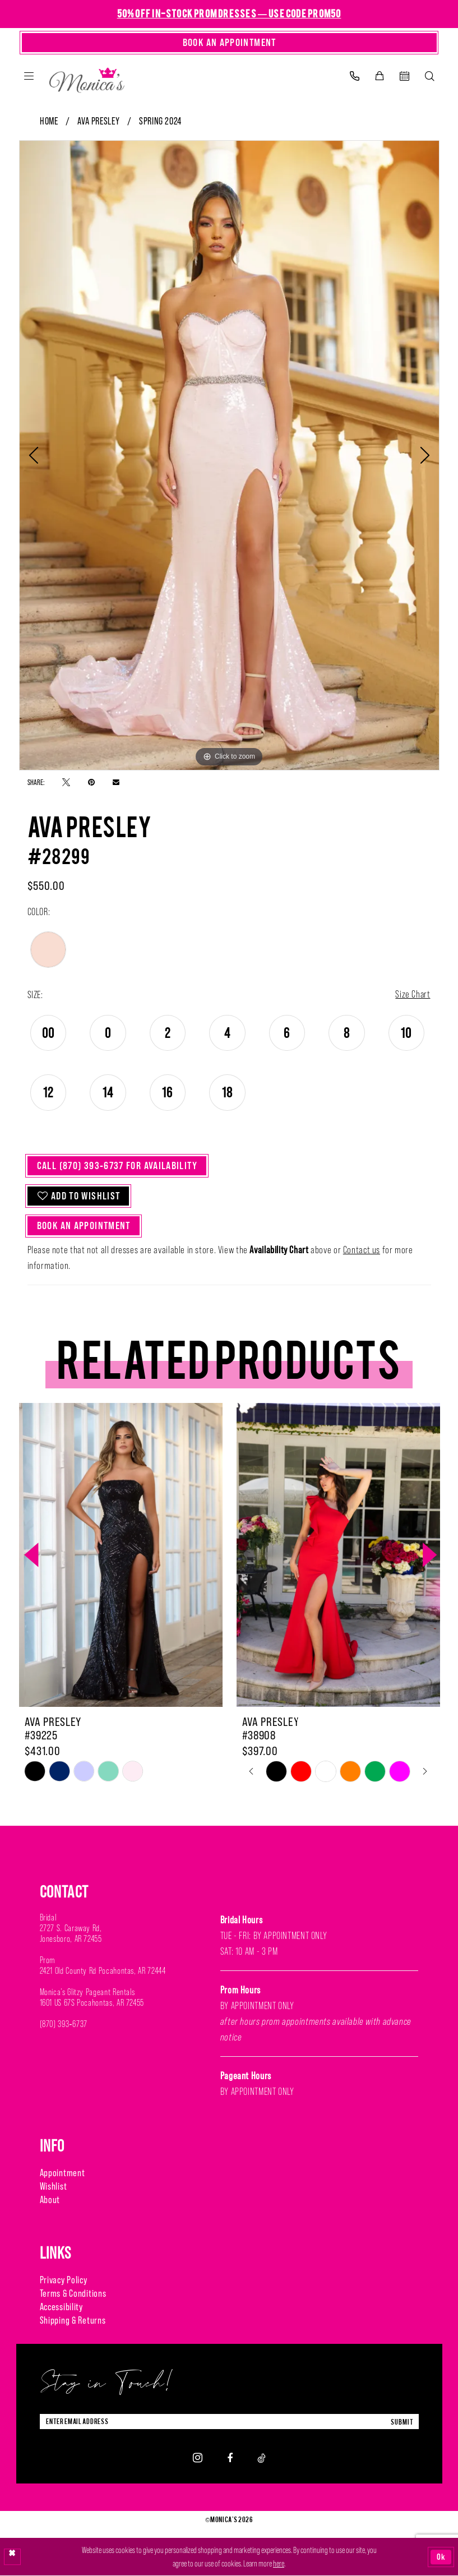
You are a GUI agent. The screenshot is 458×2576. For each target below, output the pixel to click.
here (278, 2564)
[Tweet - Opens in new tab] (66, 782)
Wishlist (53, 2187)
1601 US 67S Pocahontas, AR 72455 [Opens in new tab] (92, 2004)
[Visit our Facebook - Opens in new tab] (229, 2459)
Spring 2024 (160, 121)
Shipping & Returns (73, 2321)
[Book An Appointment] (229, 42)
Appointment (62, 2174)
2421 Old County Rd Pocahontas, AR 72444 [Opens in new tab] (103, 1972)
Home (49, 121)
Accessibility (61, 2308)
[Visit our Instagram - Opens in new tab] (197, 2459)
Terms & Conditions (73, 2294)
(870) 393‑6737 (63, 2025)
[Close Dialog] (12, 2557)
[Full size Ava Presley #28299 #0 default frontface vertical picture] (229, 455)
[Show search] (429, 76)
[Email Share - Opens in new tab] (116, 782)
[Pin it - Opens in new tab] (91, 782)
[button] (28, 76)
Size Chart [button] (412, 994)
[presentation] (121, 1556)
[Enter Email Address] (229, 2422)
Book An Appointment (84, 1226)
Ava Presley (98, 121)
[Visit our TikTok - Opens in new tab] (261, 2459)
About (50, 2200)
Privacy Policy (63, 2281)
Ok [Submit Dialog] (441, 2557)
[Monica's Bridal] (86, 78)
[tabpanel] (229, 455)
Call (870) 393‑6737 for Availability (118, 1166)
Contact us (361, 1251)
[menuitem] (28, 76)
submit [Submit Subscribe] (402, 2423)
